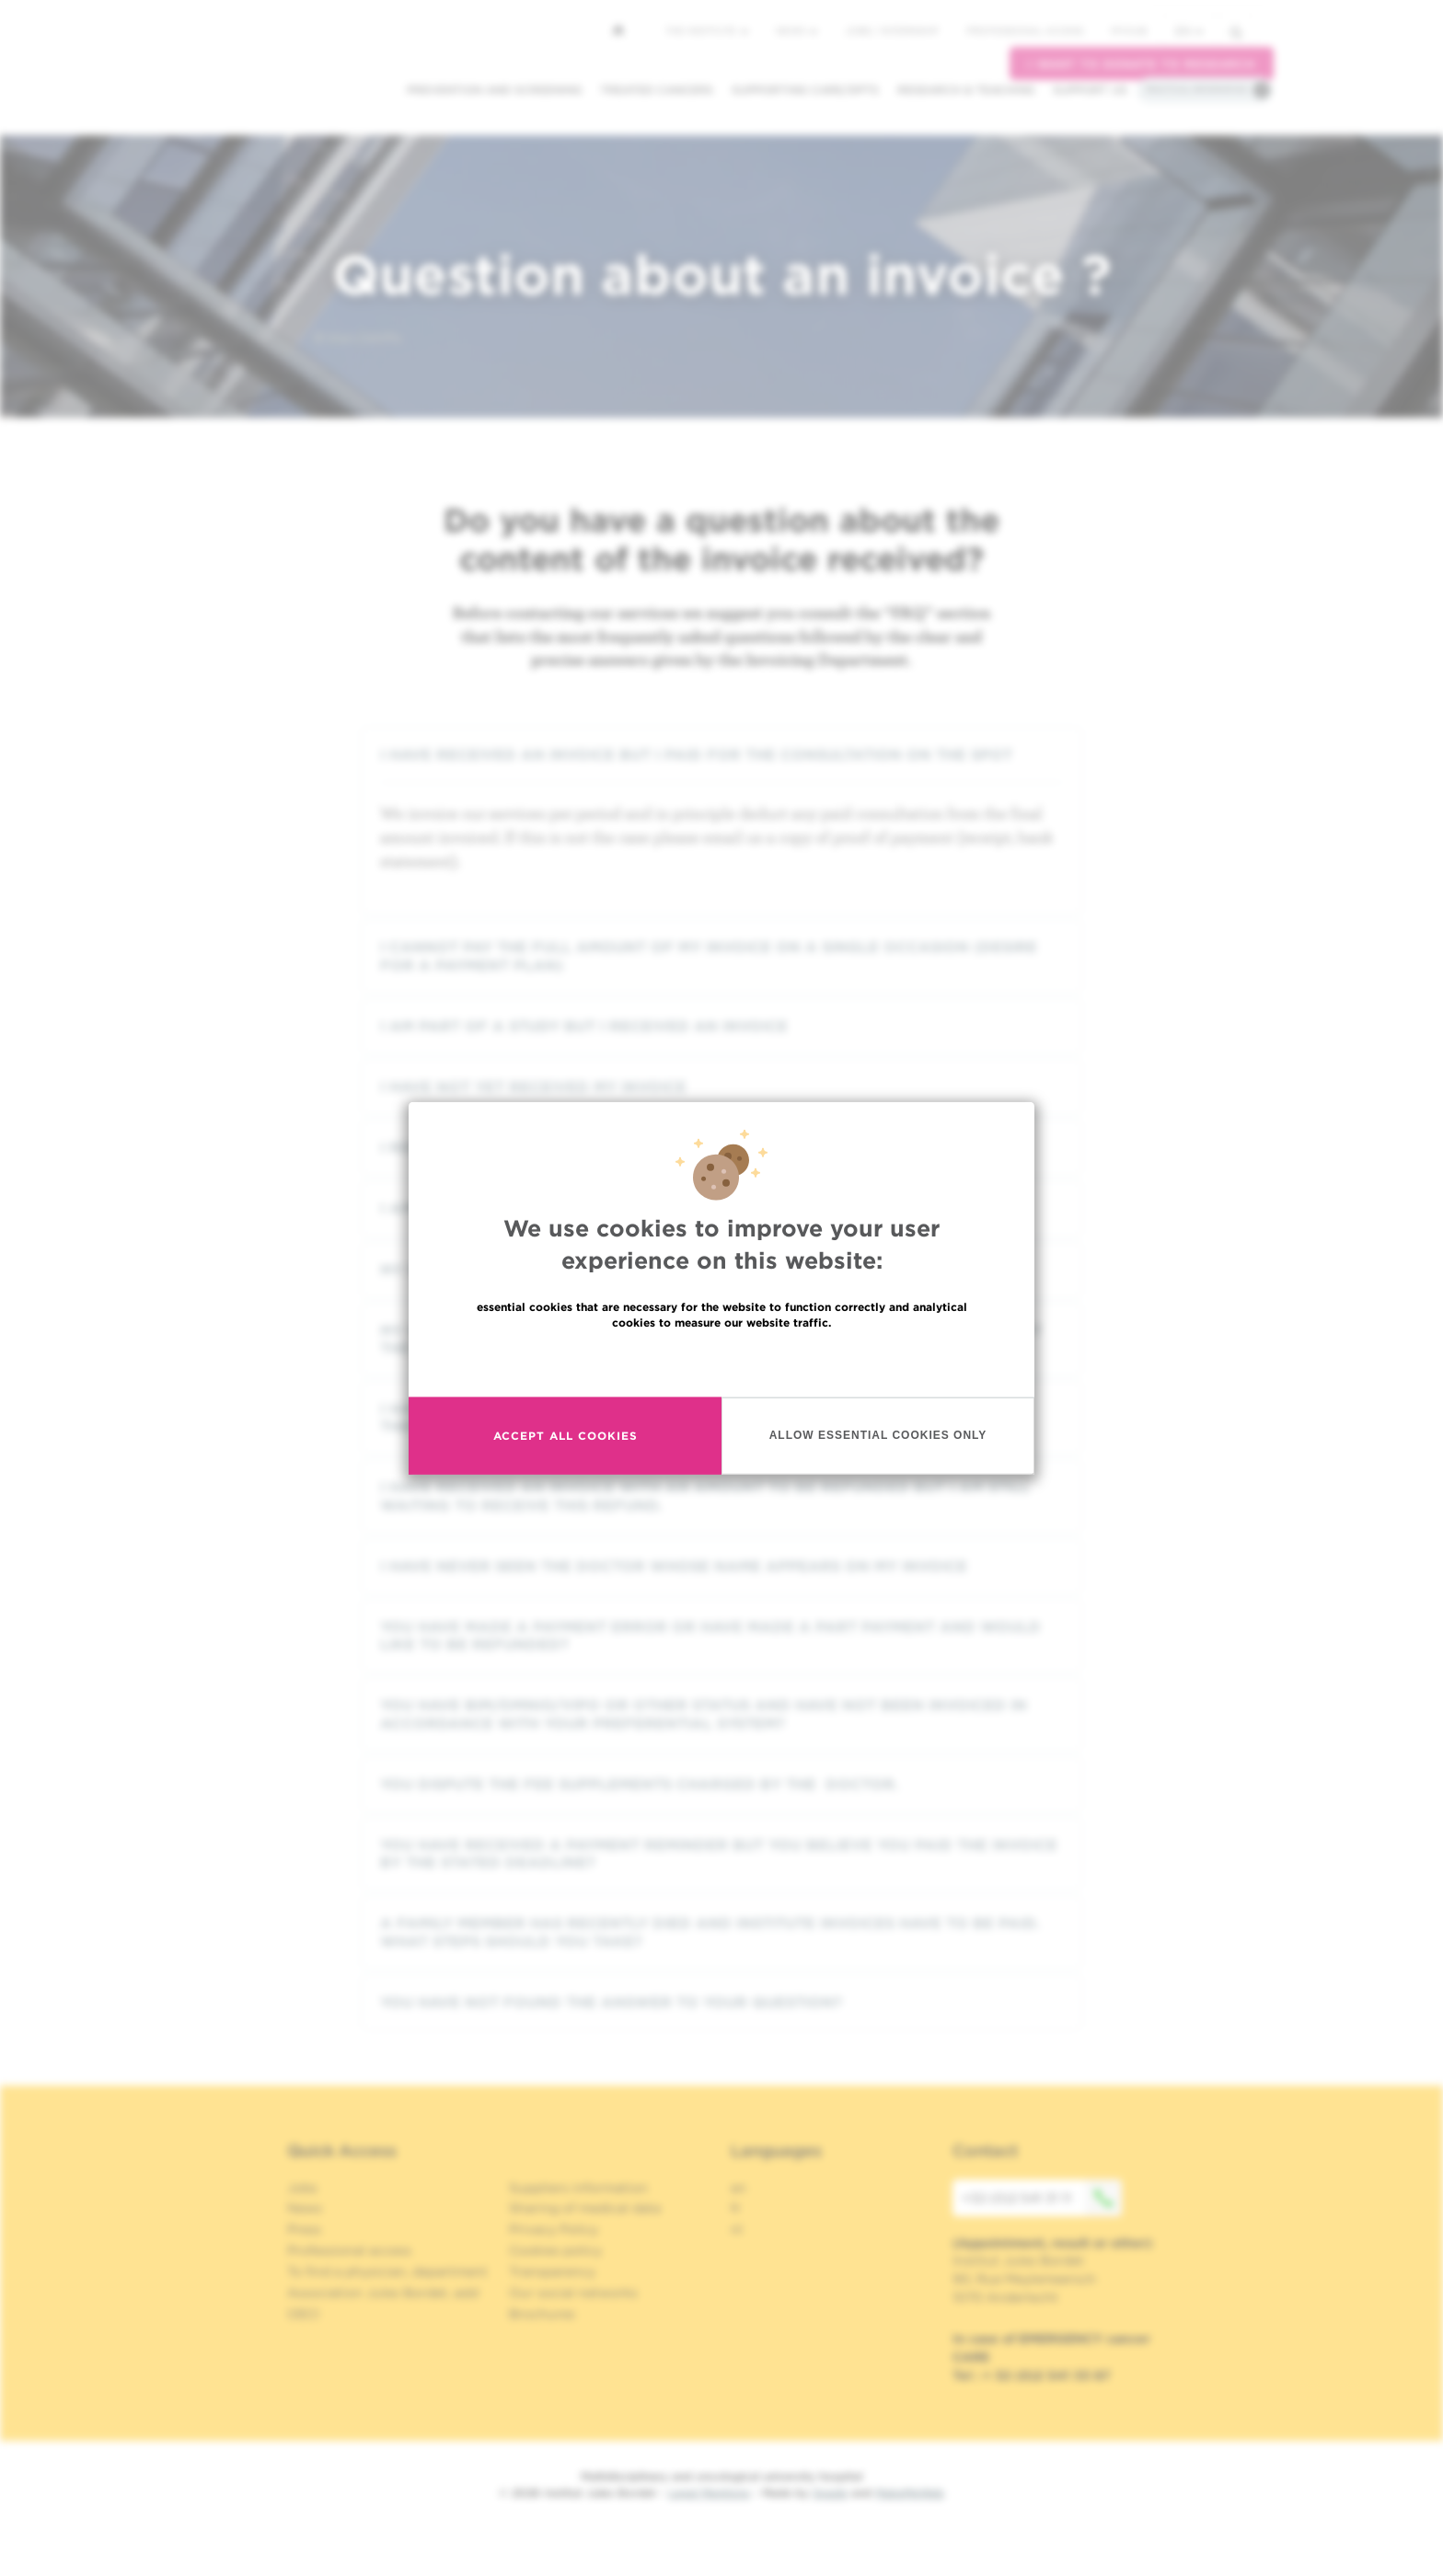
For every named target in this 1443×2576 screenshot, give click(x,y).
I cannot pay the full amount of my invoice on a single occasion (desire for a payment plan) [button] (721, 955)
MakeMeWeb (909, 2493)
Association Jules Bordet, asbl (383, 2292)
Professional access (1024, 30)
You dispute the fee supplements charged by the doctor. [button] (721, 1784)
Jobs (302, 2187)
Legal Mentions (709, 2493)
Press (304, 2229)
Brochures (542, 2313)
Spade (830, 2493)
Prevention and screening (494, 90)
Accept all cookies (565, 1436)
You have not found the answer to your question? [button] (721, 2002)
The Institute (706, 30)
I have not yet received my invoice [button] (721, 1087)
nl (737, 2229)
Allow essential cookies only (878, 1435)
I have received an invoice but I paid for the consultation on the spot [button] (721, 755)
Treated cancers (656, 90)
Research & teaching (965, 90)
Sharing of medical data (585, 2208)
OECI (303, 2313)
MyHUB (1129, 30)
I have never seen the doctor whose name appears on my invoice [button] (721, 1566)
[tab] (721, 755)
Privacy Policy (553, 2229)
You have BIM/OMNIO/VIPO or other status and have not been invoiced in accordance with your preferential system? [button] (721, 1713)
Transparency (552, 2271)
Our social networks (573, 2292)
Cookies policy (555, 2250)
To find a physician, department (387, 2271)
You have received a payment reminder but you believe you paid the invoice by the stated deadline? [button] (721, 1853)
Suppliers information (578, 2187)
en (1189, 31)
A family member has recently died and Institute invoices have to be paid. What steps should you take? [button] (721, 1932)
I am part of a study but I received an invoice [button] (721, 1026)
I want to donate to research (1141, 64)
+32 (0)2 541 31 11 (1042, 2197)
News (796, 30)
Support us (1090, 90)
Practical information (1196, 89)
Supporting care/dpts (805, 90)
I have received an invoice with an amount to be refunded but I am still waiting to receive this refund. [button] (721, 1495)
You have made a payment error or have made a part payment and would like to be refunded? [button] (721, 1635)
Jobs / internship (892, 30)
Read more (721, 1361)
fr (736, 2208)
